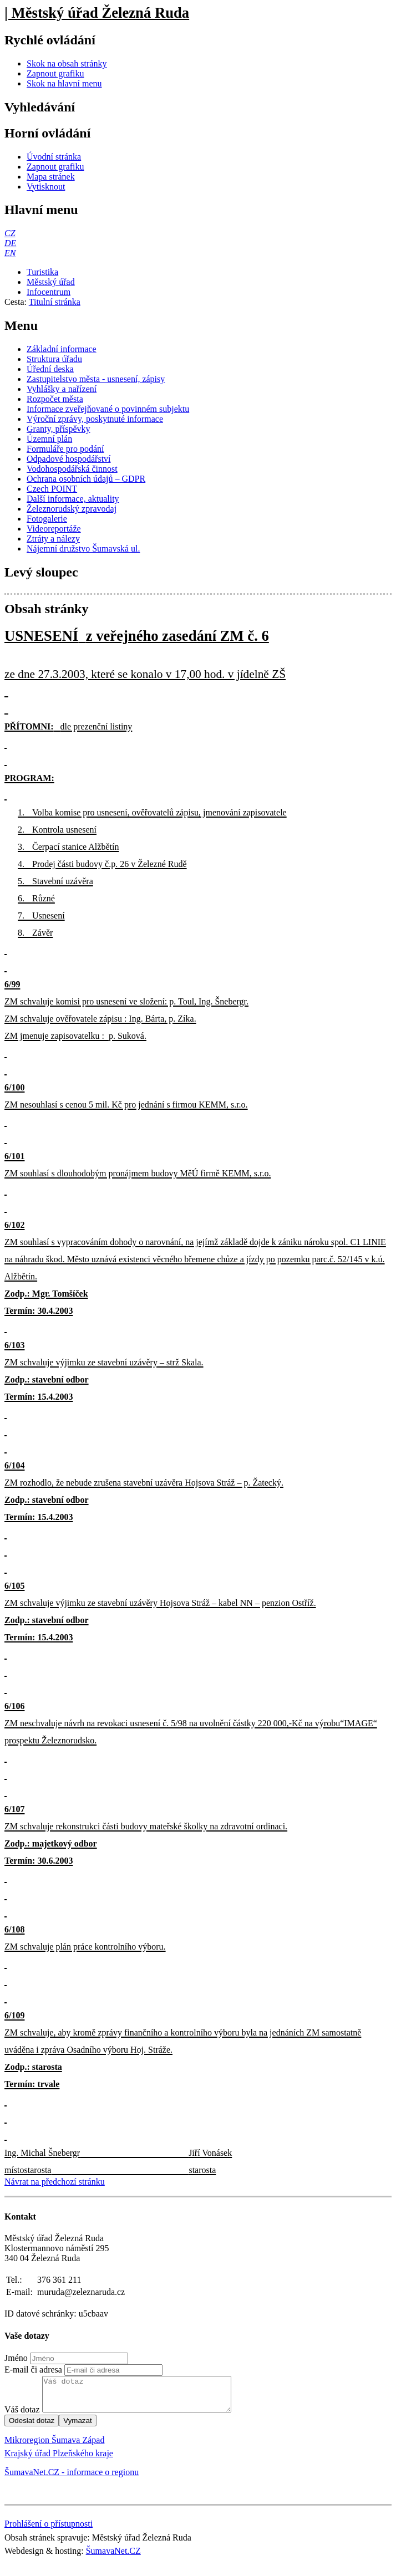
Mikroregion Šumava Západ (54, 2446)
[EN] (10, 253)
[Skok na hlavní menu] (64, 83)
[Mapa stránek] (51, 176)
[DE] (10, 243)
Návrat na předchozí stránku (54, 2181)
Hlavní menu (41, 209)
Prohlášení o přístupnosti (48, 2530)
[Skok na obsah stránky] (66, 63)
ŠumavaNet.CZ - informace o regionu (71, 2478)
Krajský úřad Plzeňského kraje (58, 2460)
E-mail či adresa (33, 2369)
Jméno (16, 2358)
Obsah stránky (46, 608)
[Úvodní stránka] (54, 156)
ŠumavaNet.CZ (113, 2557)
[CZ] (10, 233)
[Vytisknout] (46, 186)
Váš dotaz (22, 2416)
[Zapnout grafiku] (55, 73)
